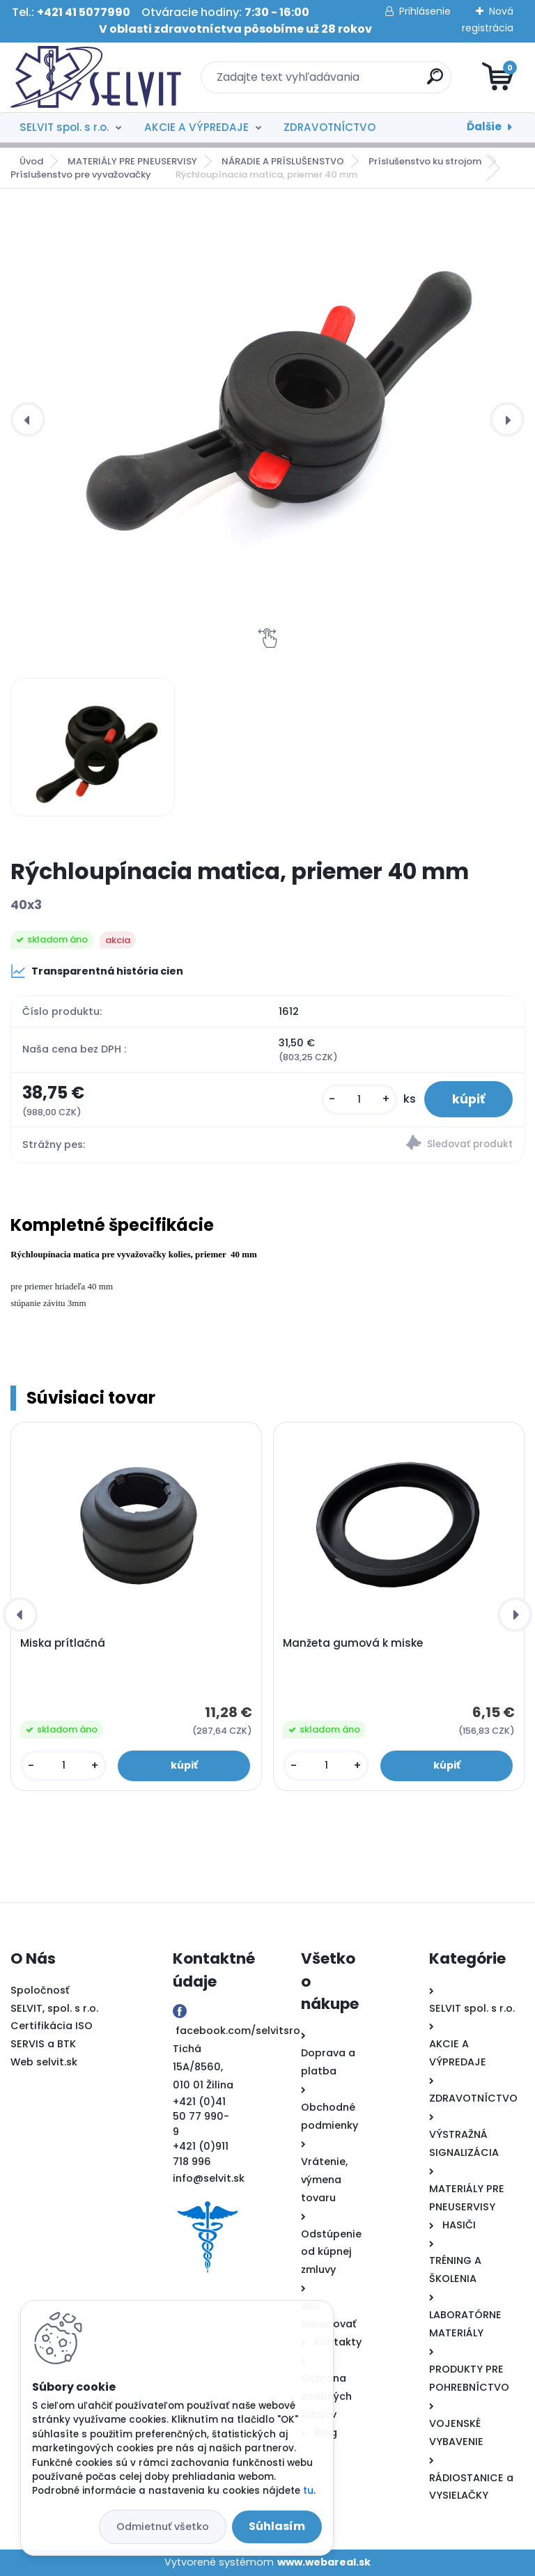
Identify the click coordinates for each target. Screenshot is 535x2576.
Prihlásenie (425, 11)
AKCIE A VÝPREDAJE (196, 127)
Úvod (31, 161)
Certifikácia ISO (51, 2026)
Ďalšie (484, 126)
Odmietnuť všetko (162, 2527)
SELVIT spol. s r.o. (64, 127)
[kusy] (359, 1099)
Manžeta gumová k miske (353, 1643)
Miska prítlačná (62, 1643)
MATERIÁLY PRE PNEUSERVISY (132, 161)
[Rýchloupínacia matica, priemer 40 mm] (92, 747)
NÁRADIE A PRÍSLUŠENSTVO (283, 161)
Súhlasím (277, 2526)
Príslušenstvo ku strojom (425, 161)
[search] (435, 81)
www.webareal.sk (324, 2562)
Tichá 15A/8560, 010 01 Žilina (203, 2067)
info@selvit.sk (209, 2178)
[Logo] (95, 77)
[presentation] (27, 419)
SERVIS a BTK (43, 2044)
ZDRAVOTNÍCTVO (329, 127)
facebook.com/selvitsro (238, 2031)
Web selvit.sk (43, 2062)
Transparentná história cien (96, 971)
